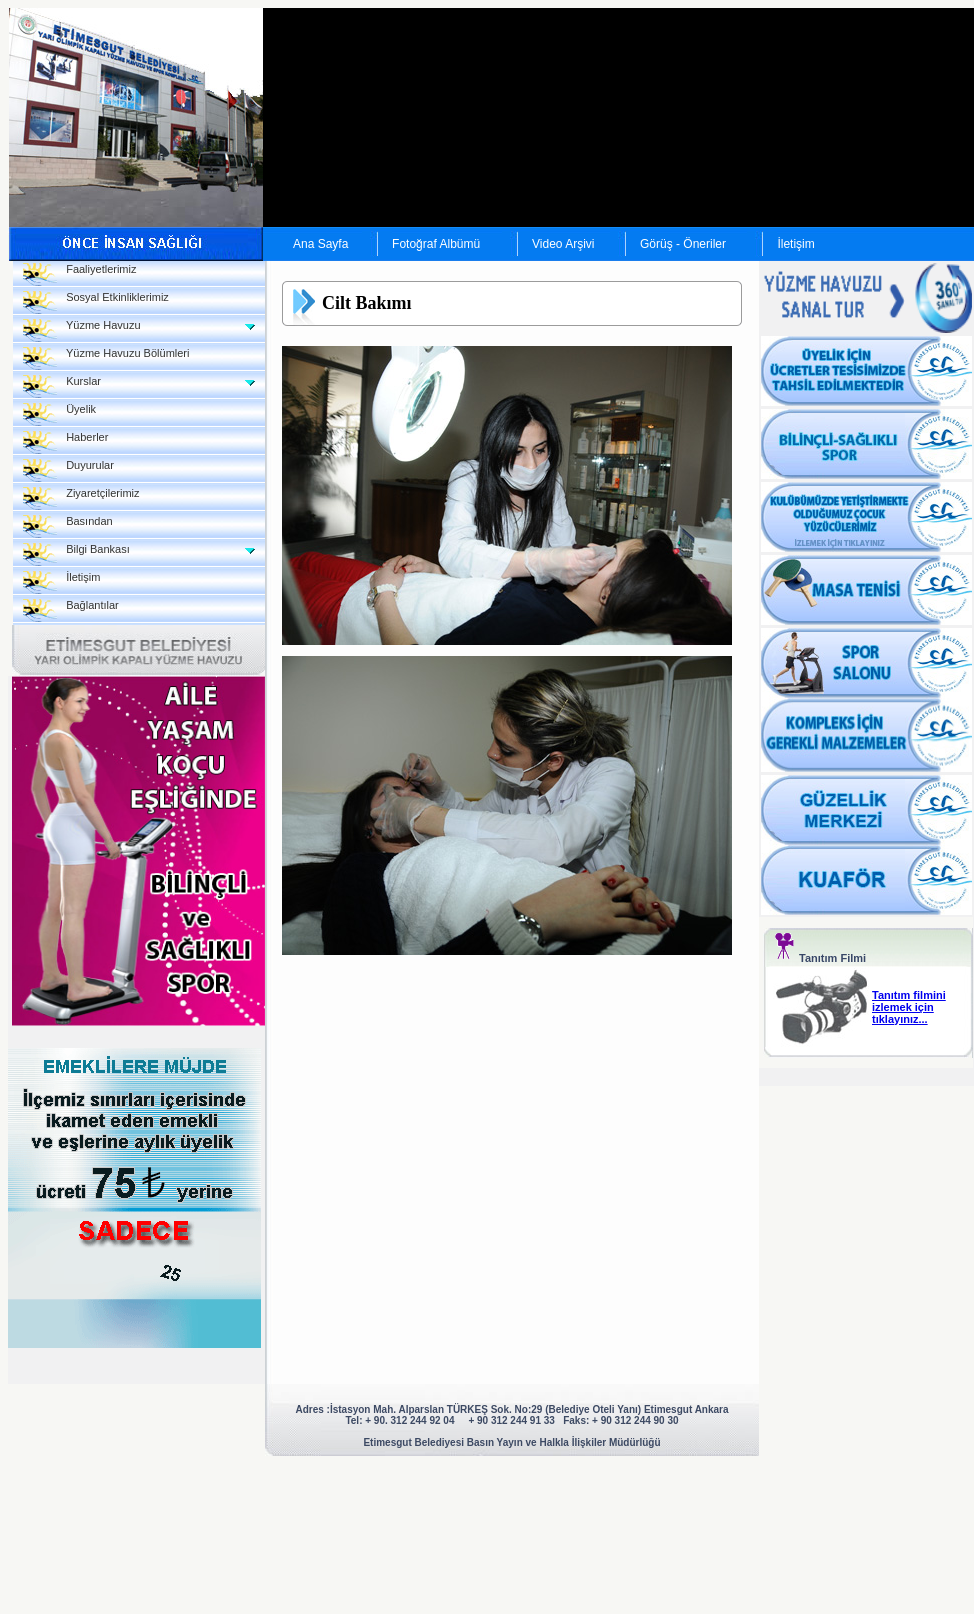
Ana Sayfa (320, 244)
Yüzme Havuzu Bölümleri (106, 358)
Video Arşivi (563, 244)
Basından (68, 526)
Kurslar (62, 386)
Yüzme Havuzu (82, 330)
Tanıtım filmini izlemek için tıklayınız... (909, 1007)
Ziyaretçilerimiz (81, 498)
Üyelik (59, 414)
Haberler (65, 442)
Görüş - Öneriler (683, 244)
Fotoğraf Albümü (436, 244)
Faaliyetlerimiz (79, 274)
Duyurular (68, 470)
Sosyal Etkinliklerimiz (96, 302)
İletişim (795, 244)
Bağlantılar (71, 610)
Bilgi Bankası (76, 554)
